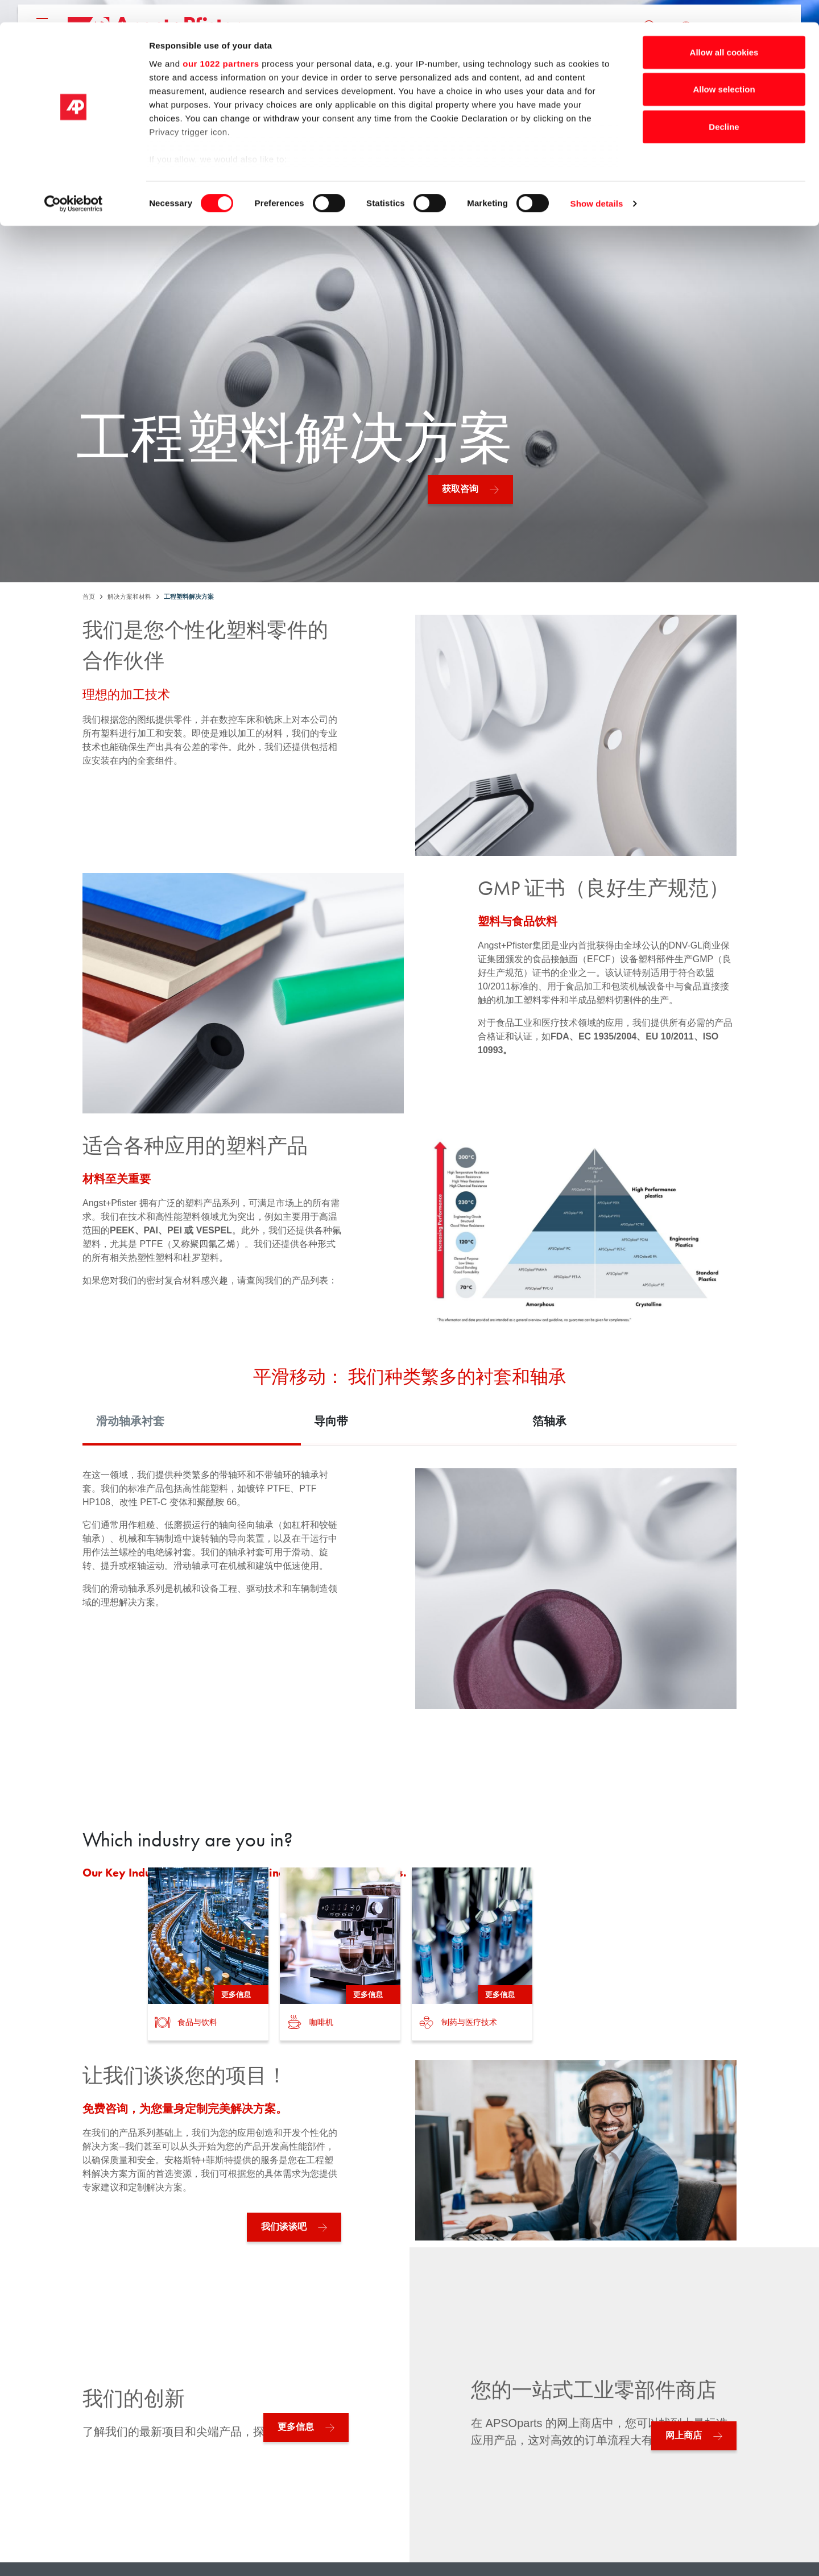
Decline (724, 104)
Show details (596, 182)
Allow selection (724, 67)
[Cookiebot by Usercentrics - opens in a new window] (73, 181)
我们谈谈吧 (284, 2226)
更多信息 (296, 2427)
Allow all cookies (724, 30)
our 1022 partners (221, 41)
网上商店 (683, 2435)
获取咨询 (460, 489)
